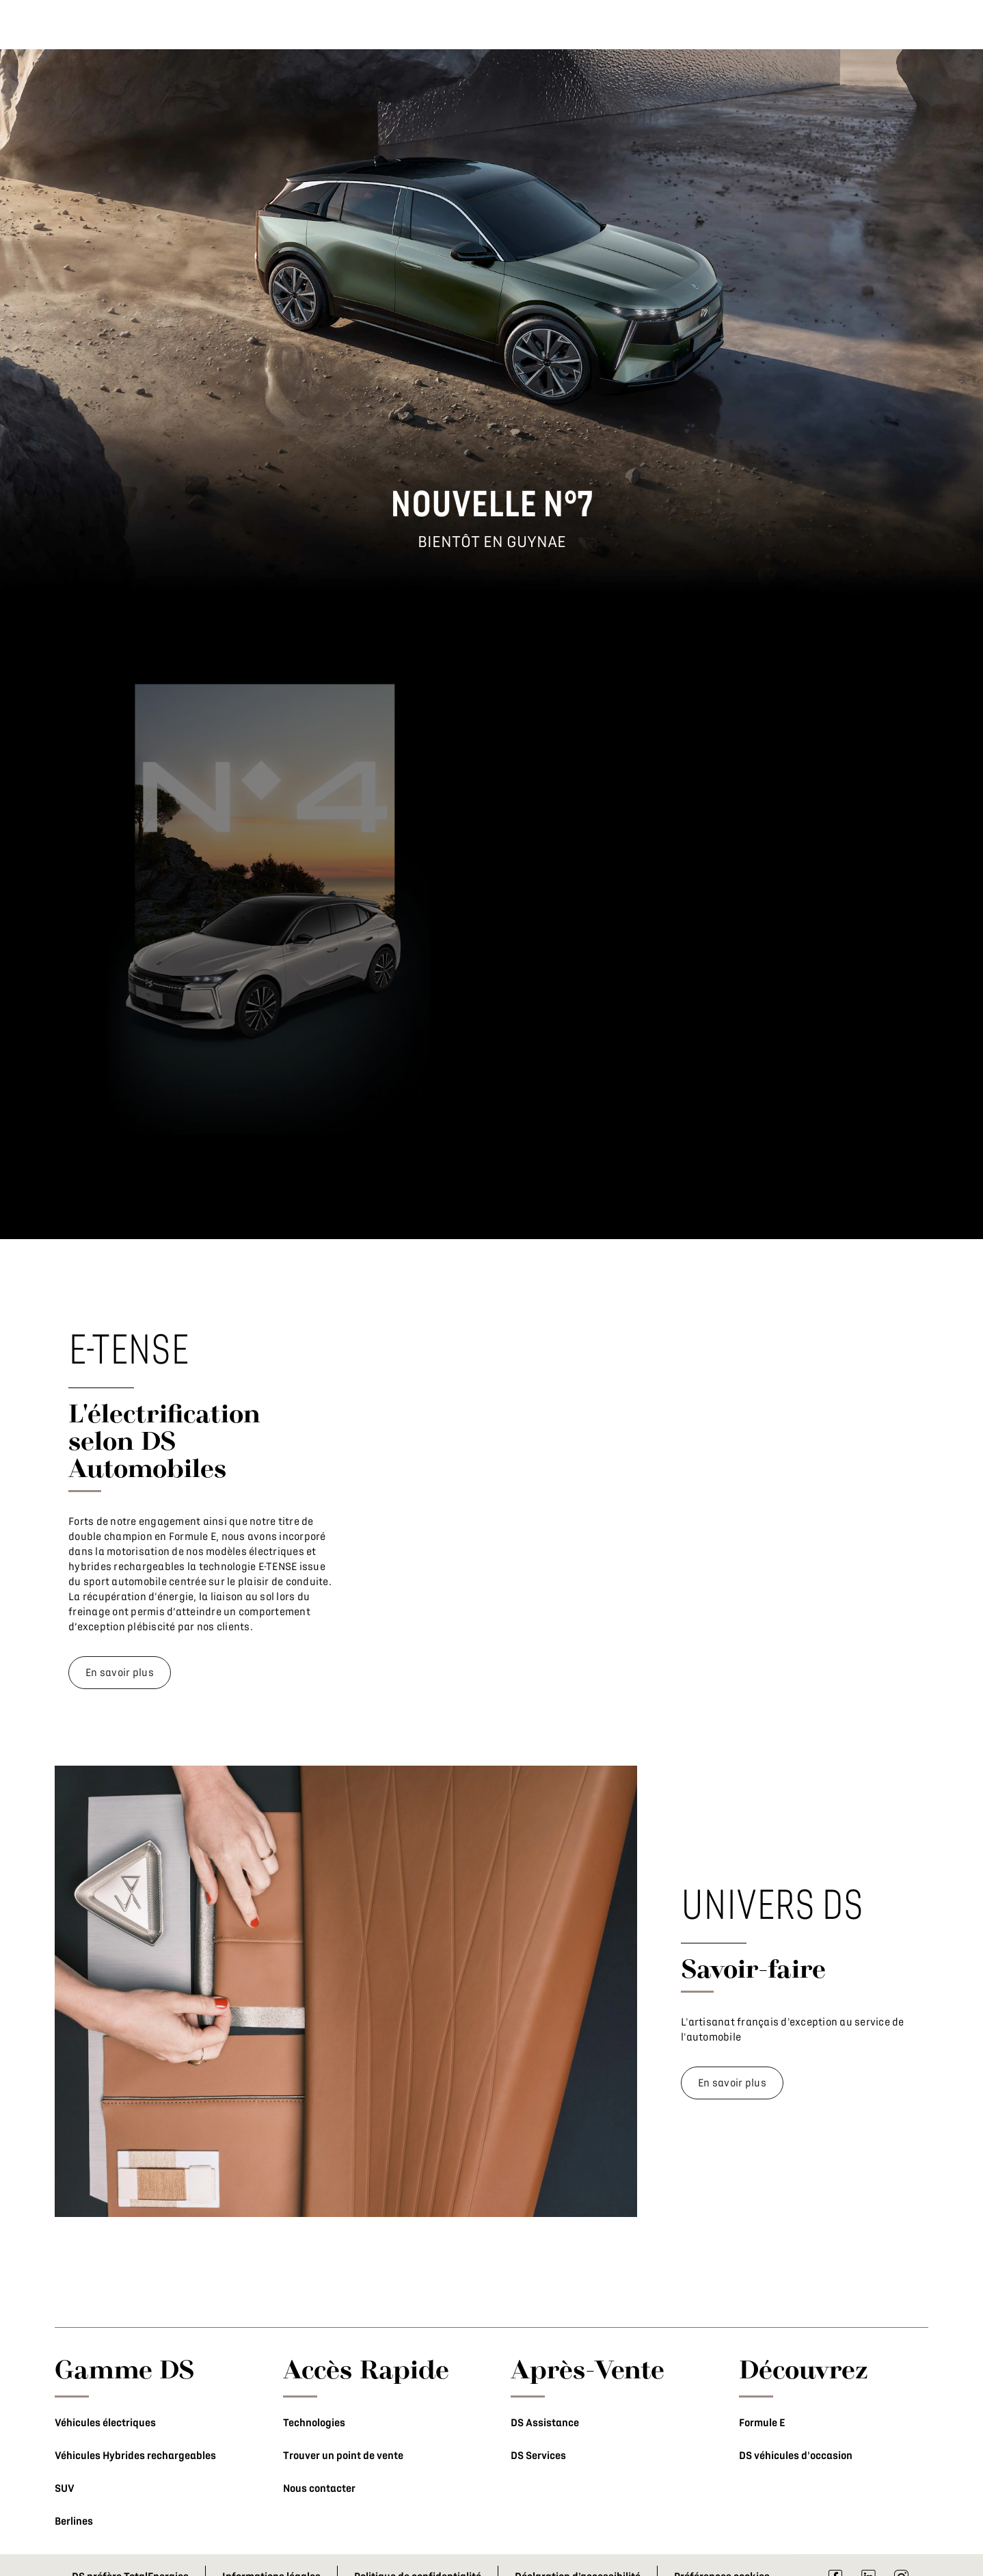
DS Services (538, 2455)
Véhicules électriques (105, 2423)
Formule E (762, 2423)
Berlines (74, 2521)
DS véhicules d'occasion (795, 2455)
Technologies (314, 2423)
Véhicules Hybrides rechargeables (135, 2455)
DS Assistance (545, 2423)
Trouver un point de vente (343, 2455)
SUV (65, 2488)
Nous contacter (319, 2488)
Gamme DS (125, 2368)
